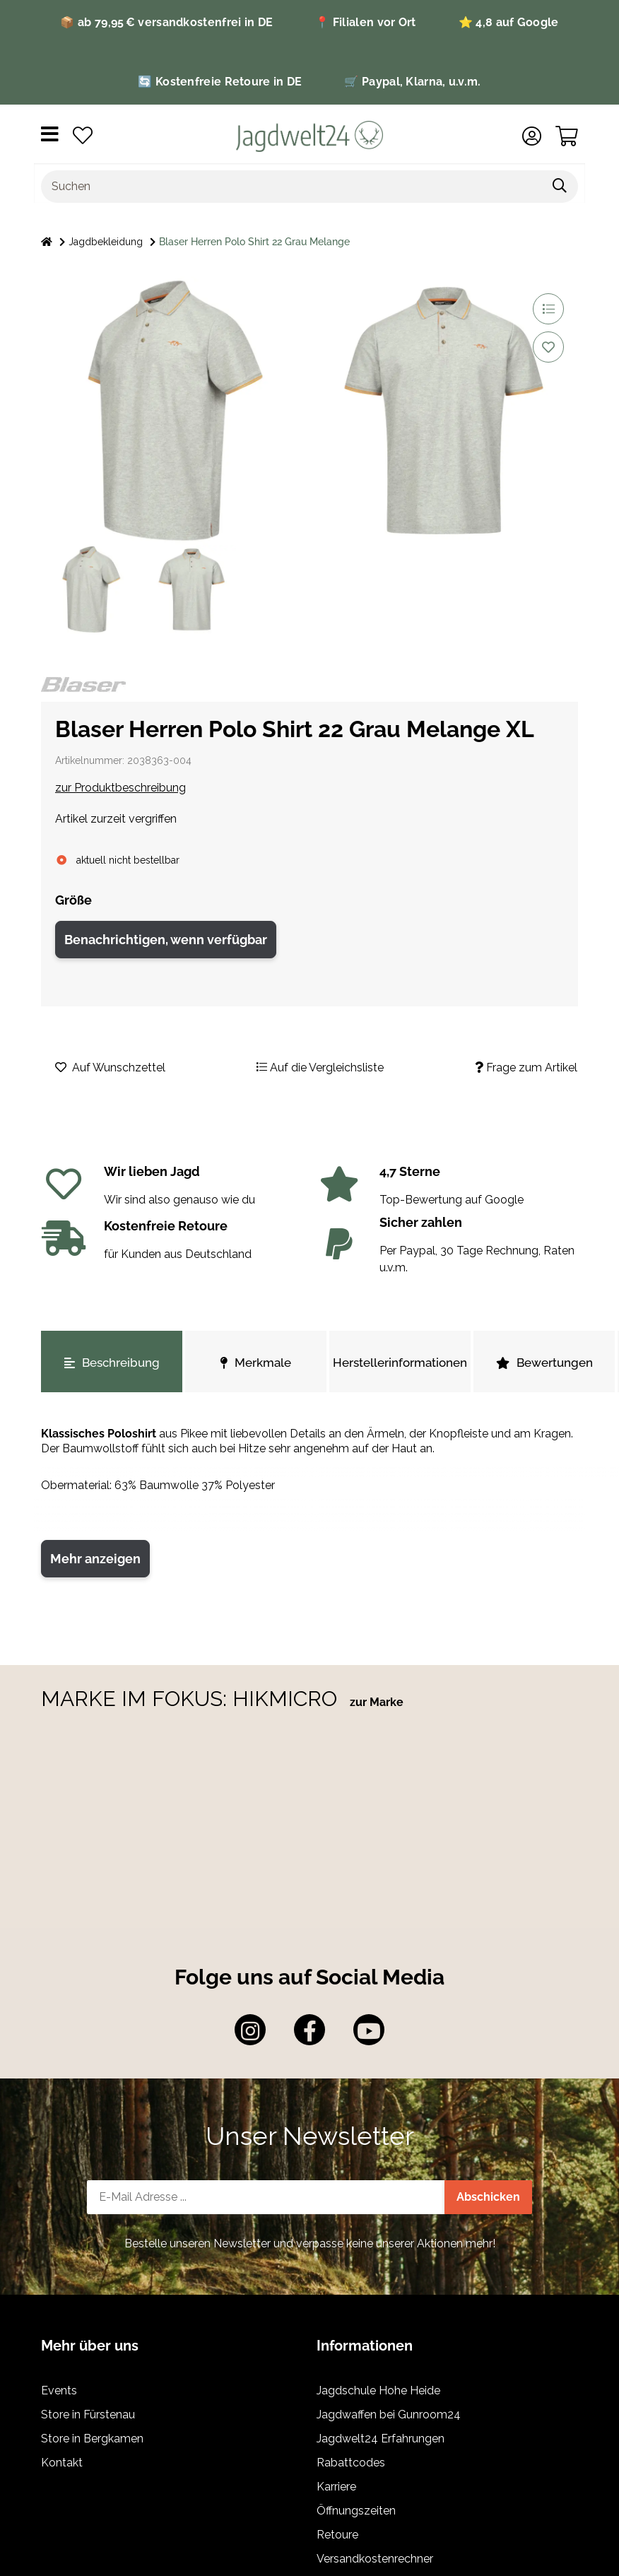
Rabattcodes (351, 2462)
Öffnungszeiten (356, 2510)
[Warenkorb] (566, 136)
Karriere (336, 2486)
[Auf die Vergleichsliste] (548, 308)
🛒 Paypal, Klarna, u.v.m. (412, 81)
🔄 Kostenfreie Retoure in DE (220, 81)
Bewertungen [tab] (544, 1362)
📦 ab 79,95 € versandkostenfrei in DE (166, 22)
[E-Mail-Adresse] (266, 2197)
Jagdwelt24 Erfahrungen (380, 2438)
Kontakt (62, 2462)
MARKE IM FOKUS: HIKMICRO (192, 1698)
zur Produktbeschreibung (120, 787)
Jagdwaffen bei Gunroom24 (389, 2414)
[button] (531, 136)
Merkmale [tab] (255, 1362)
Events (59, 2390)
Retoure (337, 2534)
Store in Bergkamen (92, 2438)
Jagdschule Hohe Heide (378, 2390)
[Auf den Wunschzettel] (548, 347)
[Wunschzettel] (83, 136)
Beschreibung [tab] (112, 1362)
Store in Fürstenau (88, 2414)
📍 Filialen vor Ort (365, 22)
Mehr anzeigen (95, 1558)
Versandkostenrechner (375, 2558)
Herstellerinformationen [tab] (400, 1362)
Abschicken (488, 2197)
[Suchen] (292, 186)
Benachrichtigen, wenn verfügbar (165, 939)
